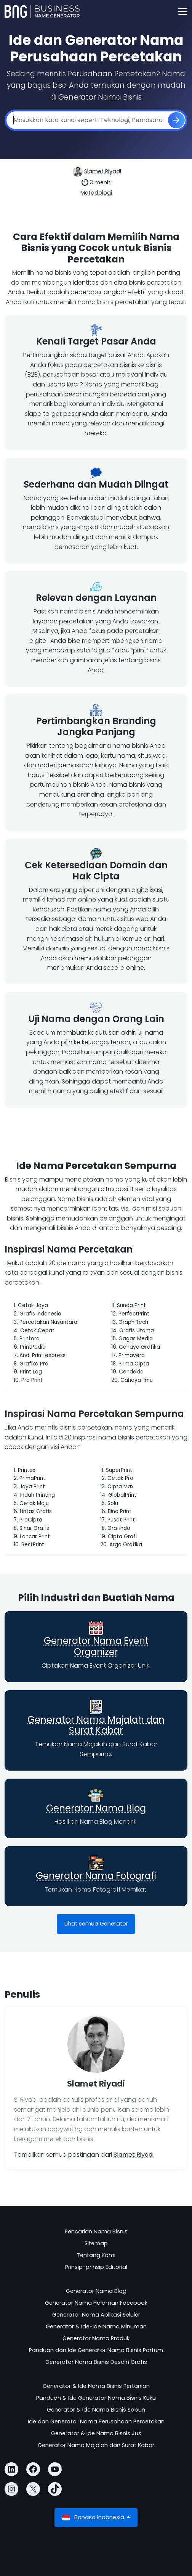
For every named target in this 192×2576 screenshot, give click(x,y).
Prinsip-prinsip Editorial (96, 2267)
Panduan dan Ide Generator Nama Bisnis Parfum (96, 2350)
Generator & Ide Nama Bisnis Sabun (96, 2409)
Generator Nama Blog (96, 1808)
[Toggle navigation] (182, 11)
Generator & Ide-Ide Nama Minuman (96, 2326)
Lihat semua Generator (96, 1923)
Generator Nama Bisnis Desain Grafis (96, 2362)
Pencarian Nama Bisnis (96, 2231)
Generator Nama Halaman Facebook (96, 2303)
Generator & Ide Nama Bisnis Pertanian (96, 2386)
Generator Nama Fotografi (96, 1875)
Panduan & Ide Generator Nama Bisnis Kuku (96, 2398)
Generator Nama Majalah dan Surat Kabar (96, 1725)
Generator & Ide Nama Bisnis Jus (96, 2433)
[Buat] (176, 120)
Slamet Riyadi (102, 171)
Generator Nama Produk (96, 2338)
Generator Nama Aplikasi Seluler (96, 2314)
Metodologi (96, 192)
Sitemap (96, 2243)
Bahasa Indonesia (94, 2517)
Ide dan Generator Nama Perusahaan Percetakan (96, 2421)
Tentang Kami (96, 2255)
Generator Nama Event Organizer (96, 1646)
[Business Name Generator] (42, 11)
